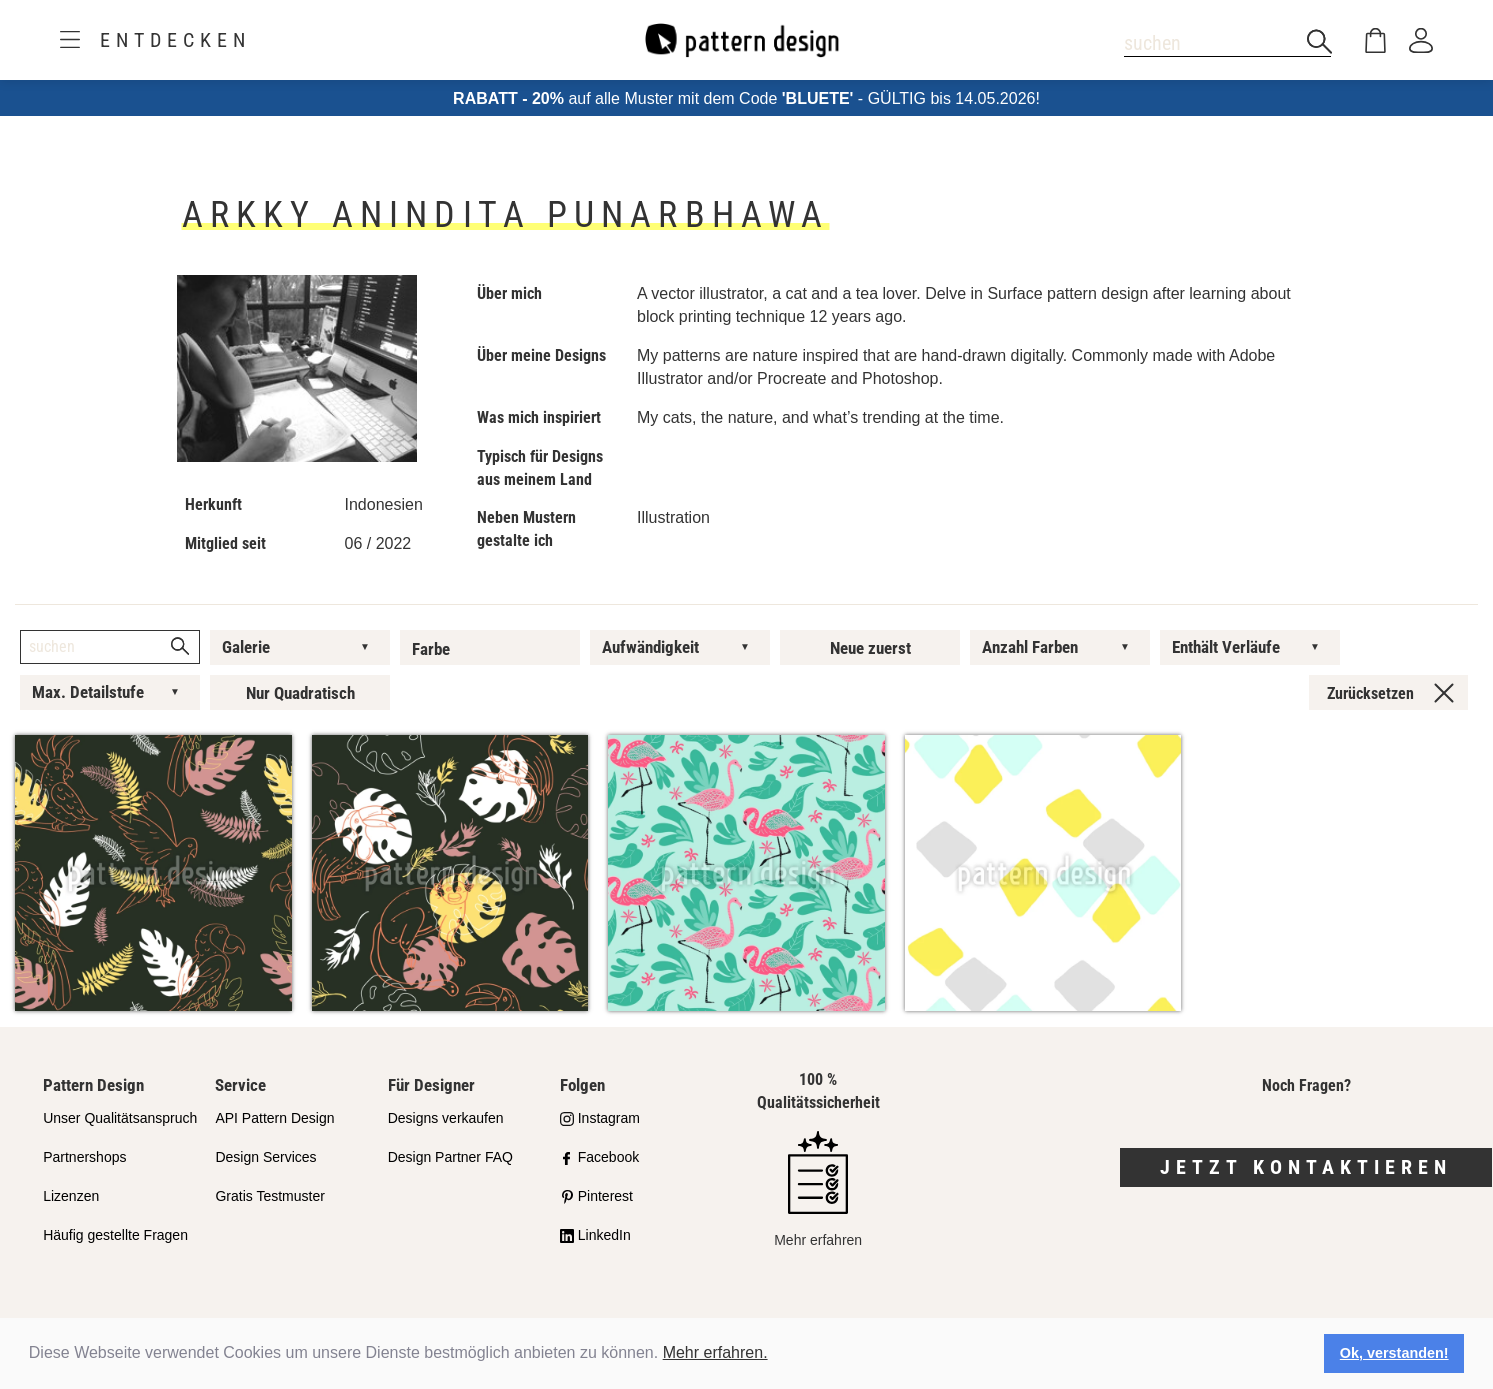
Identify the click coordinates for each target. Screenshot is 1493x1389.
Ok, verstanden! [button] (1394, 1353)
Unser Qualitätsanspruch (120, 1118)
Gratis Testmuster (269, 1196)
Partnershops (84, 1157)
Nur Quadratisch (300, 693)
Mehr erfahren (818, 1189)
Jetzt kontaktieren (1306, 1167)
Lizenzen (71, 1196)
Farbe (431, 649)
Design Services (265, 1157)
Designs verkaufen (446, 1118)
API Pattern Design (274, 1118)
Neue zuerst (870, 648)
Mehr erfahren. (715, 1352)
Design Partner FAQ (450, 1157)
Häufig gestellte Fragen (115, 1235)
